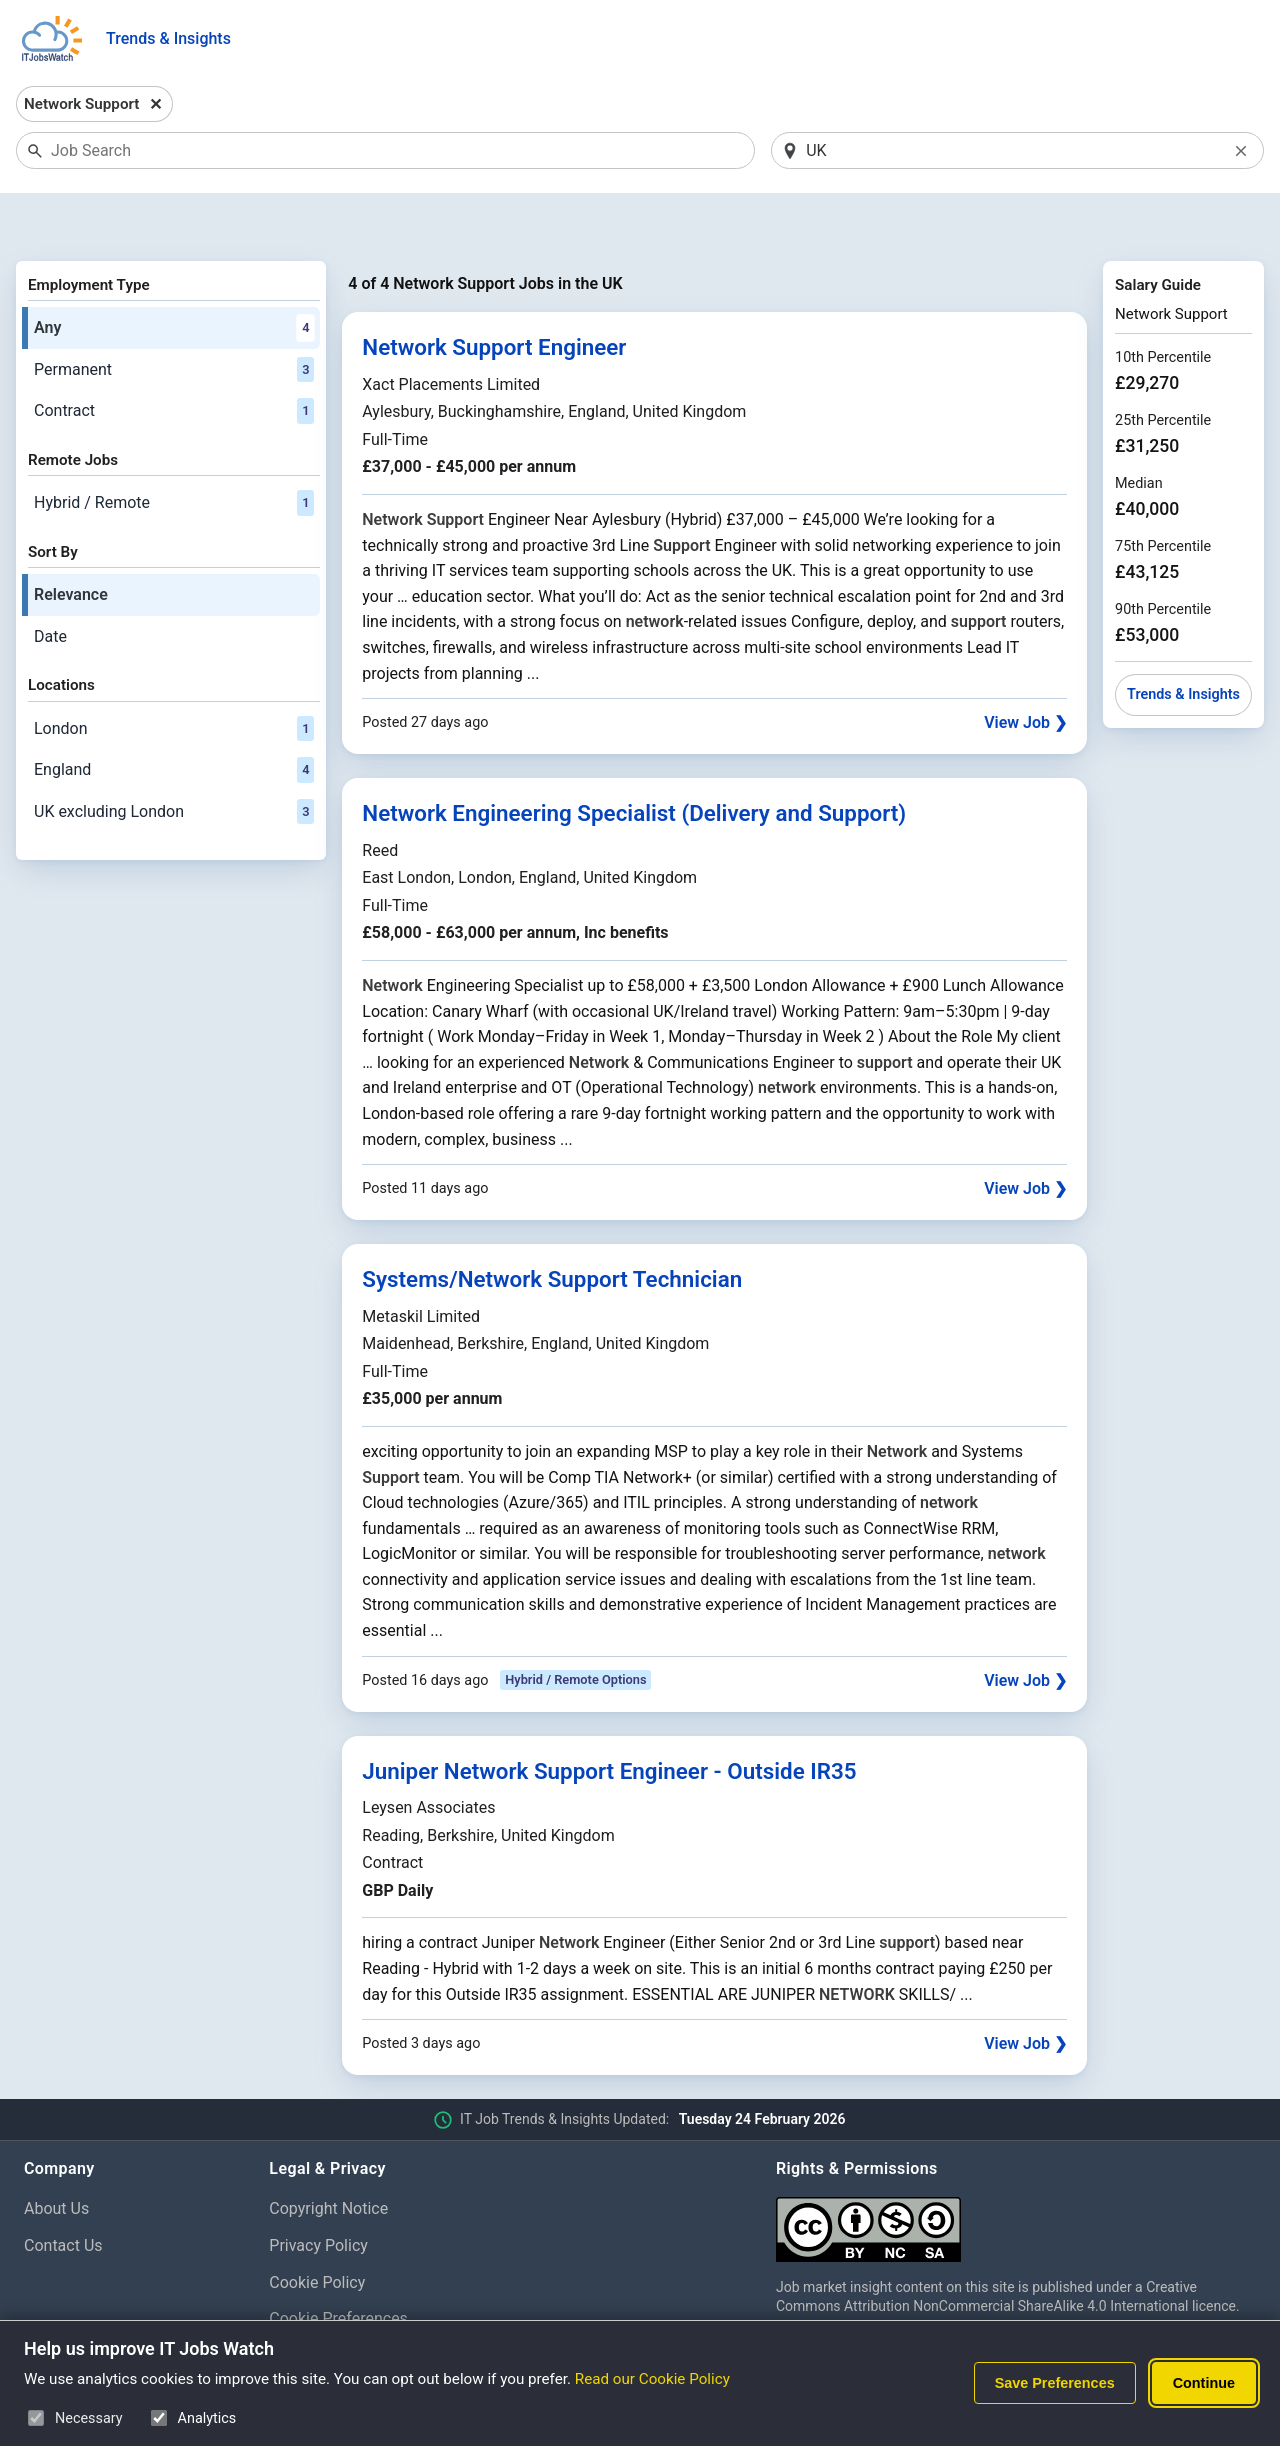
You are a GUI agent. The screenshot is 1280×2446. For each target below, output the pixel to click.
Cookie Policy (317, 2230)
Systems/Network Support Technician (552, 1227)
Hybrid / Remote (174, 451)
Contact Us (63, 2193)
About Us (56, 2156)
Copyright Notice (328, 2156)
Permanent (174, 318)
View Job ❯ (1025, 670)
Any (174, 276)
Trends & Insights (168, 38)
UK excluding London (174, 760)
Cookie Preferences (338, 2267)
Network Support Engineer (494, 296)
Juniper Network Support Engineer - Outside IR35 (609, 1719)
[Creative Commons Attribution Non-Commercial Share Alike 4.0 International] (1016, 2169)
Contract (174, 360)
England (174, 718)
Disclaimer (306, 2304)
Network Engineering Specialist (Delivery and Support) (634, 762)
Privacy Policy (318, 2193)
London (174, 677)
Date (50, 584)
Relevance (71, 542)
